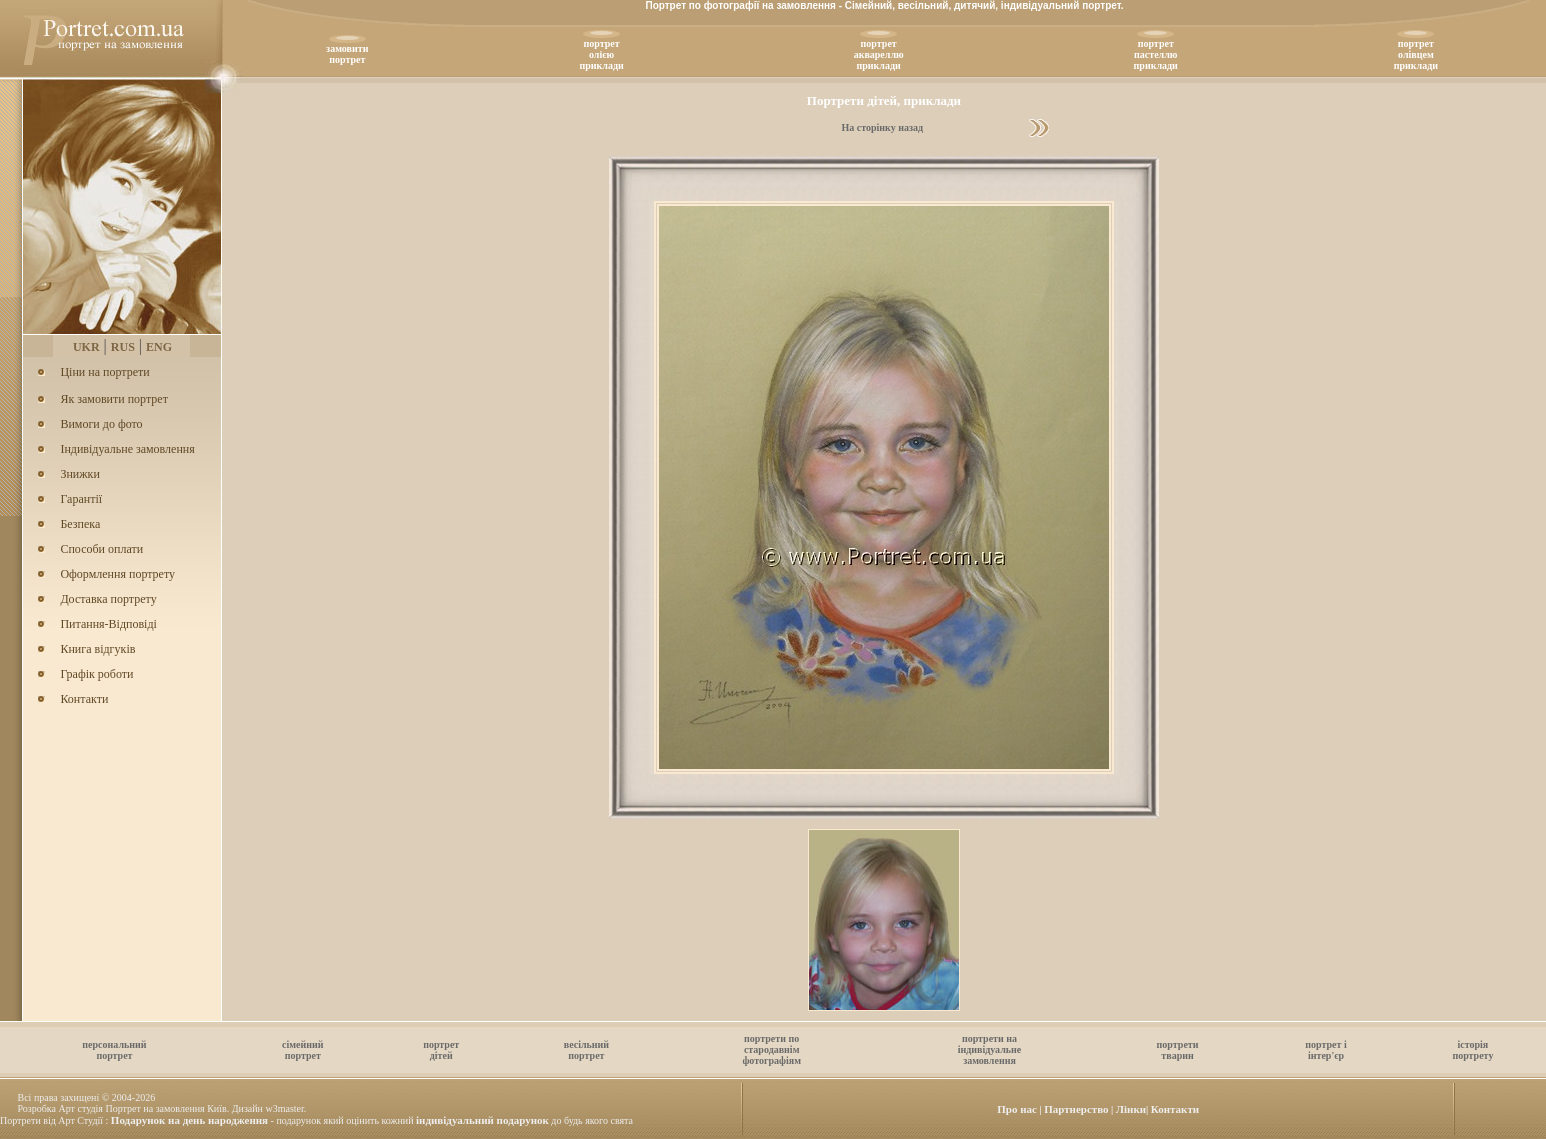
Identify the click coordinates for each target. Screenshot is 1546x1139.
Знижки (79, 474)
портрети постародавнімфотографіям (771, 1049)
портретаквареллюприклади (879, 54)
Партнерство (1076, 1109)
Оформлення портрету (117, 574)
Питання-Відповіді (108, 624)
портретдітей (441, 1050)
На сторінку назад (882, 127)
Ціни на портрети (104, 372)
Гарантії (81, 499)
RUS (123, 347)
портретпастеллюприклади (1156, 54)
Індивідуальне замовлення (127, 449)
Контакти (84, 699)
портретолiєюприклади (601, 54)
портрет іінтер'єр (1325, 1050)
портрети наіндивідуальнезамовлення (990, 1049)
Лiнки (1131, 1109)
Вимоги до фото (101, 424)
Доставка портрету (108, 599)
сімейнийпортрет (303, 1050)
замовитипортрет (347, 54)
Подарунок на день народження (189, 1120)
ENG (159, 347)
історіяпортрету (1472, 1050)
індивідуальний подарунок (482, 1120)
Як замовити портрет (113, 399)
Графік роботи (96, 674)
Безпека (80, 524)
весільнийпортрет (586, 1050)
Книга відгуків (97, 649)
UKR (86, 347)
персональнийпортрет (114, 1050)
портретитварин (1178, 1050)
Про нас (1017, 1109)
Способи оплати (101, 549)
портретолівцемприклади (1416, 54)
